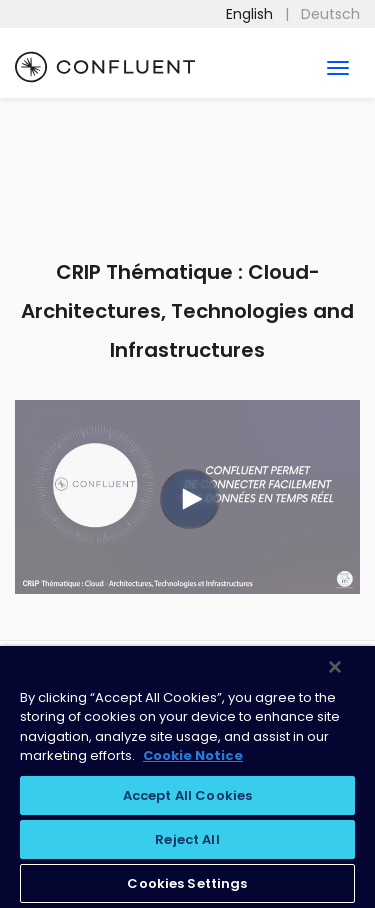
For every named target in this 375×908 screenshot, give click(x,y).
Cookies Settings (187, 883)
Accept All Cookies (187, 795)
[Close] (335, 667)
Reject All (187, 839)
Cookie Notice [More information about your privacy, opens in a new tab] (193, 755)
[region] (187, 777)
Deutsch (330, 14)
